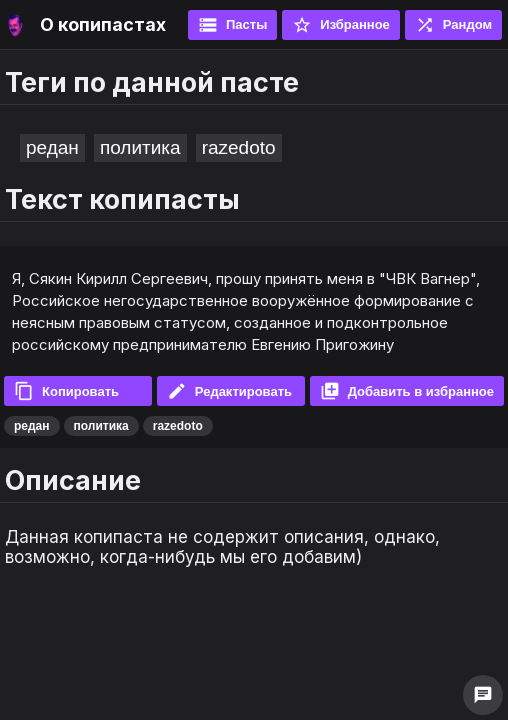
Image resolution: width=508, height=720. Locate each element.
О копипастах (103, 24)
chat (483, 695)
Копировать (66, 391)
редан (52, 147)
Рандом (453, 25)
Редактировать (229, 391)
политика (140, 147)
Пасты (232, 25)
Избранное (341, 25)
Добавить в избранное (407, 391)
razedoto (239, 147)
